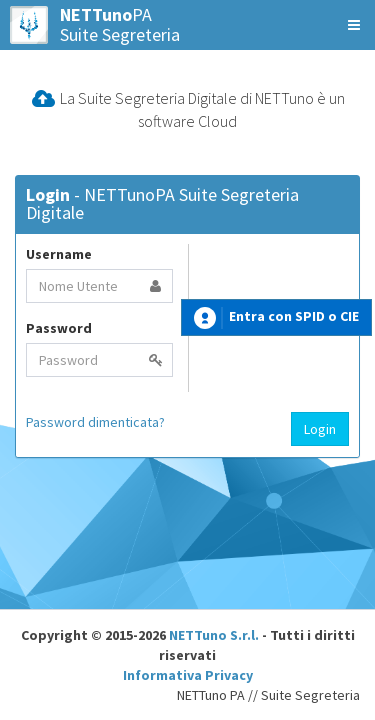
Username (59, 254)
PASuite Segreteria (95, 25)
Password (59, 328)
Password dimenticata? (95, 422)
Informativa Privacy (188, 675)
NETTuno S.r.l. (214, 635)
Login (320, 429)
